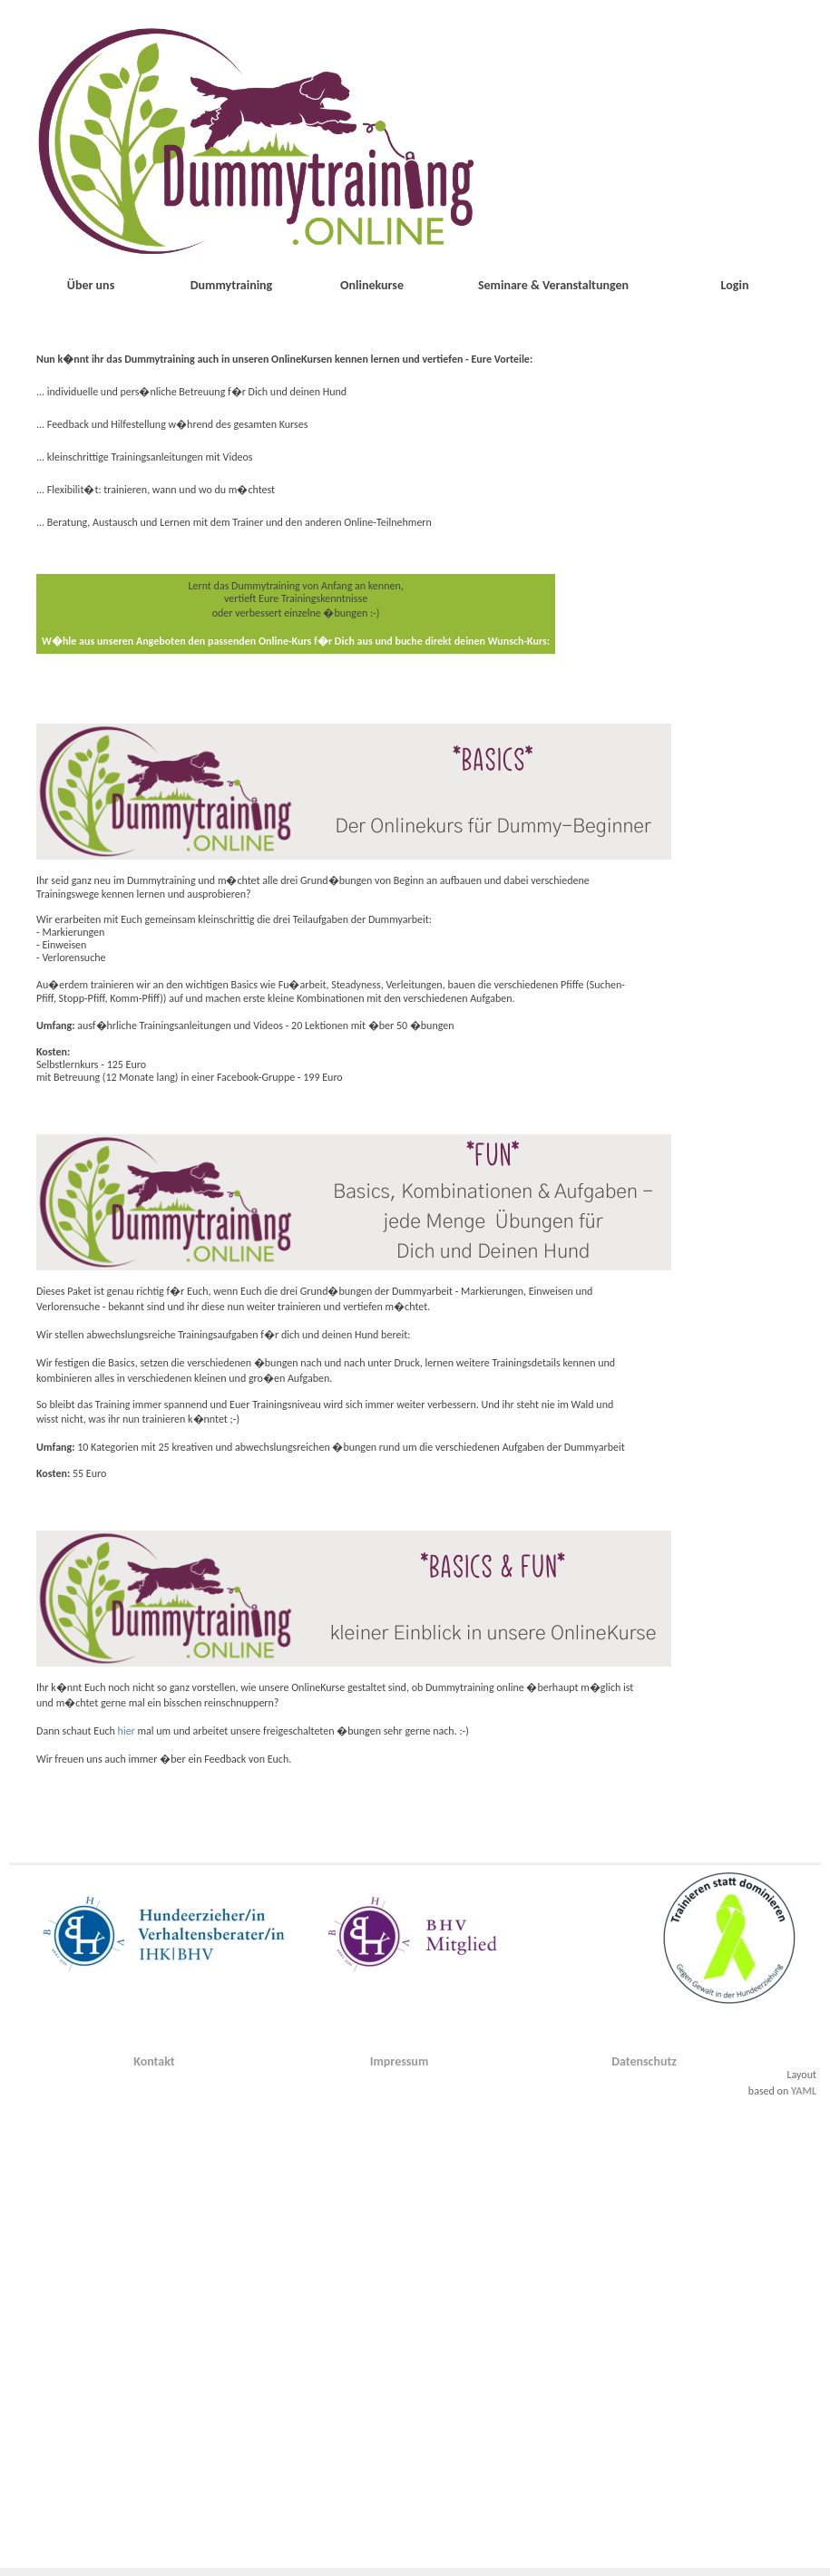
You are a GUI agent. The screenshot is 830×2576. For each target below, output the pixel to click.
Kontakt (153, 2061)
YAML (803, 2091)
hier (126, 1731)
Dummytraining (231, 285)
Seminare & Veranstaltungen (553, 285)
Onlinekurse (372, 285)
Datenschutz (644, 2061)
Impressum (399, 2061)
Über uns (90, 285)
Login (735, 285)
